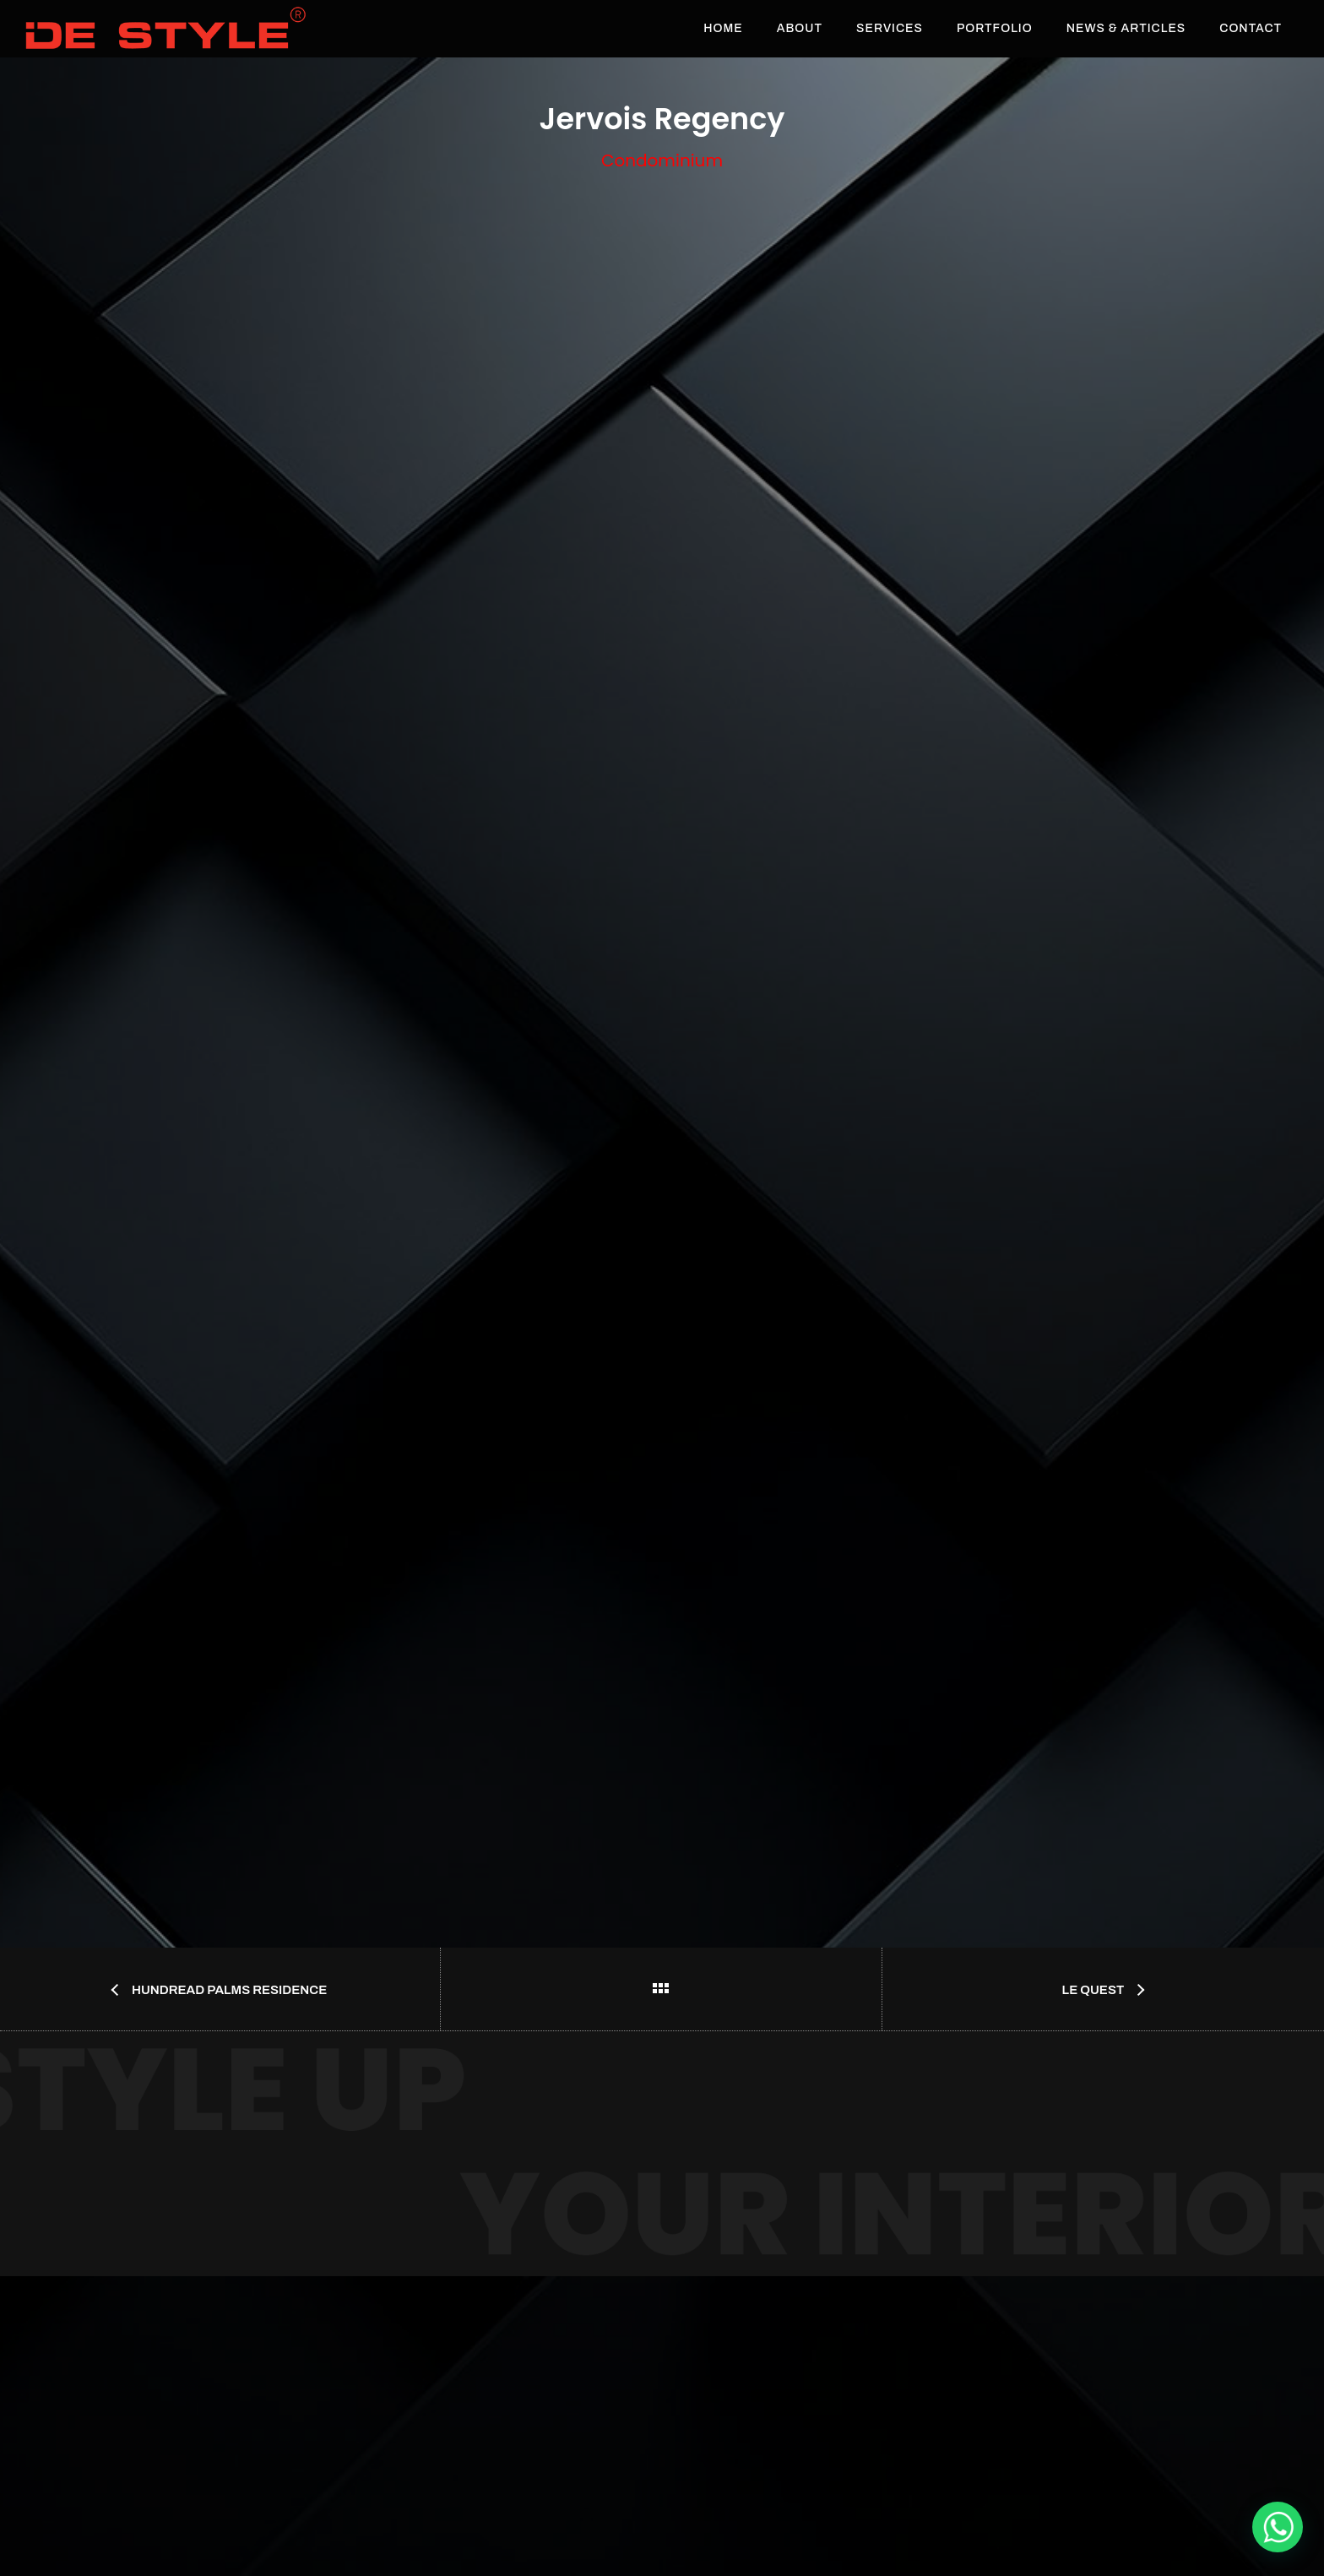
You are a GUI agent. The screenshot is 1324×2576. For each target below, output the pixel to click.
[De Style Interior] (1277, 2527)
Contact (1250, 28)
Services (889, 28)
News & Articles (1126, 28)
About (799, 28)
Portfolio (995, 28)
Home (723, 28)
